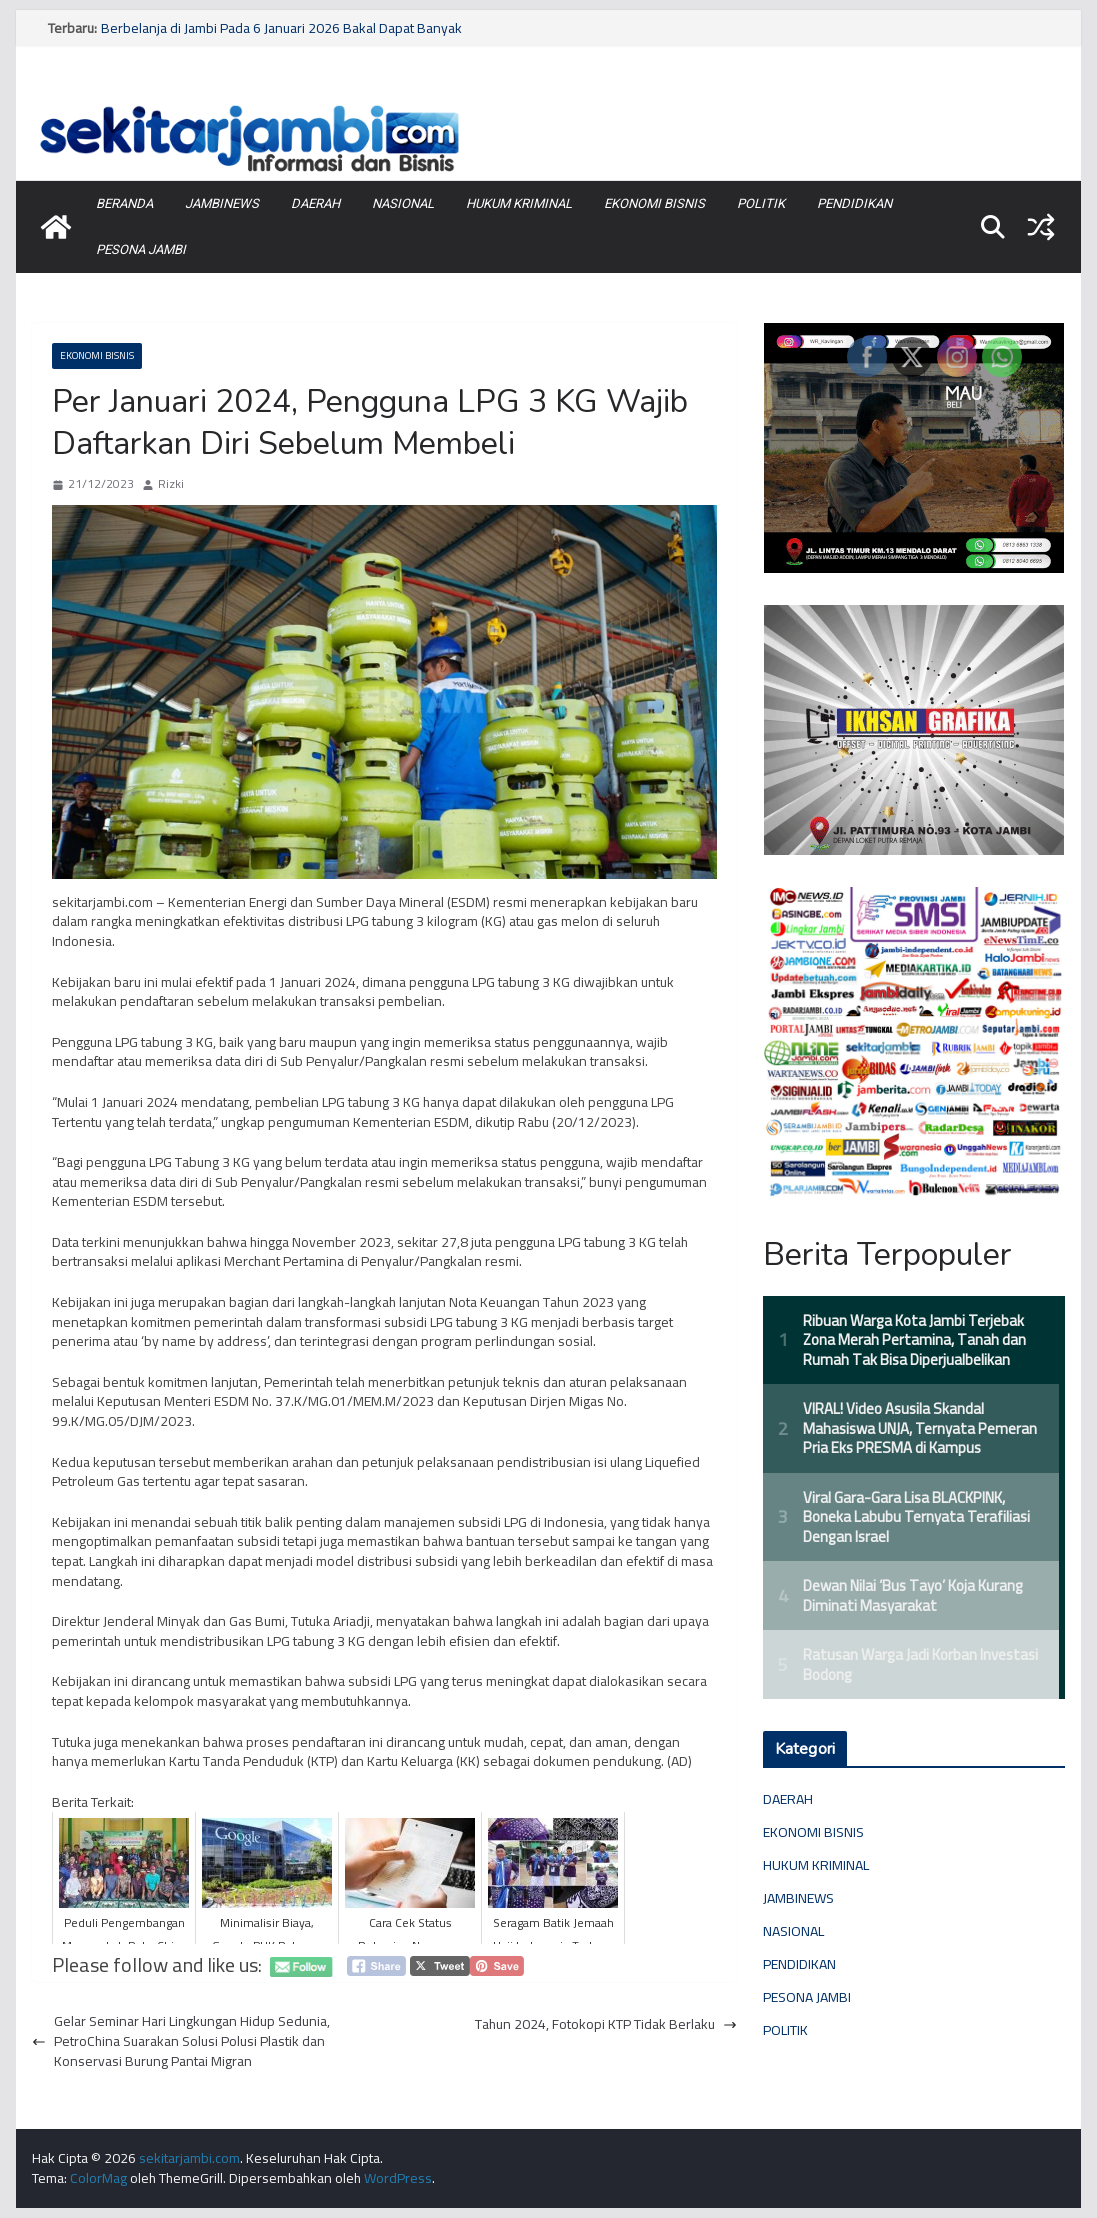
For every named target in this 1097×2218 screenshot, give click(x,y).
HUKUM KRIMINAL (519, 203)
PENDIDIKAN (854, 203)
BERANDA (124, 203)
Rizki (171, 484)
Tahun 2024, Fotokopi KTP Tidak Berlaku (606, 2025)
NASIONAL (403, 203)
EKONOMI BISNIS (654, 203)
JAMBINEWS (222, 203)
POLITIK (761, 203)
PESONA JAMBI (141, 249)
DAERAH (315, 203)
